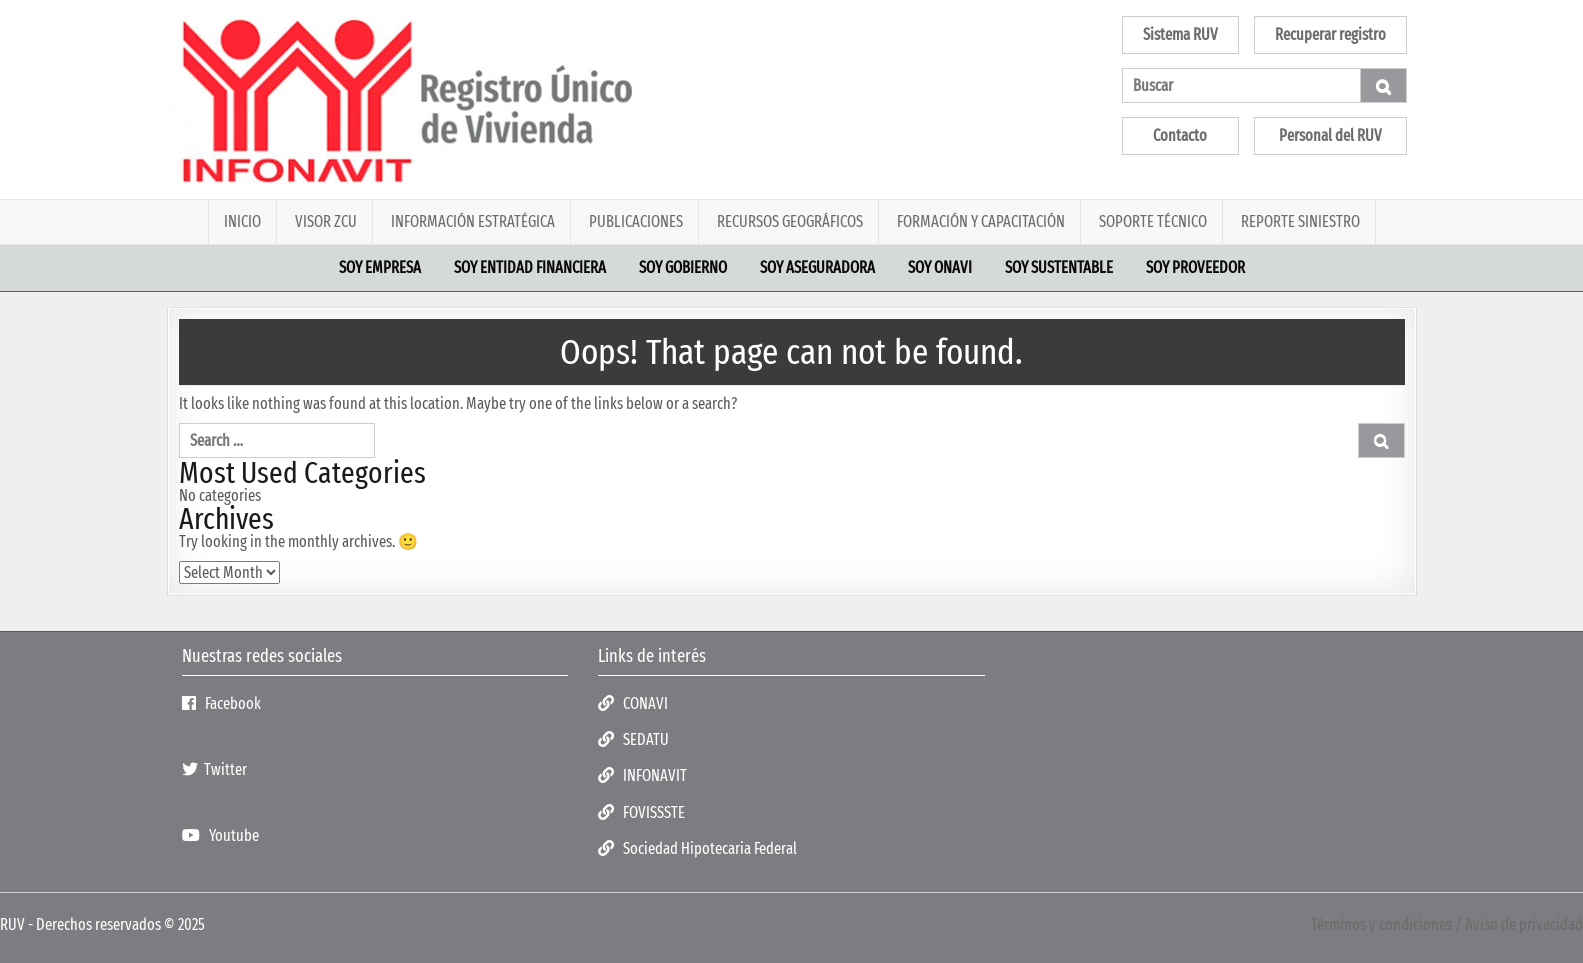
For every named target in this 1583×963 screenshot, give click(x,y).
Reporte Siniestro (1300, 221)
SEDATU (633, 739)
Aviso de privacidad (1524, 924)
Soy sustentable (1059, 267)
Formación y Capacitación (981, 221)
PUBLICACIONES (636, 221)
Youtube (220, 835)
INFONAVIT (642, 775)
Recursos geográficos (790, 221)
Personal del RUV (1330, 135)
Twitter (214, 769)
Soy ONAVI (940, 267)
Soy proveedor (1195, 267)
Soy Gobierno (683, 267)
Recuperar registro (1330, 34)
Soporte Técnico (1153, 221)
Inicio (242, 221)
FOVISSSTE (641, 812)
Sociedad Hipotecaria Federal (697, 848)
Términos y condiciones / (1388, 924)
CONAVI (633, 703)
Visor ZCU (326, 221)
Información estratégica (473, 221)
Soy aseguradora (817, 267)
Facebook (221, 703)
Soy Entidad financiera (530, 267)
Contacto (1180, 135)
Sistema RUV (1180, 34)
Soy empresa (380, 267)
